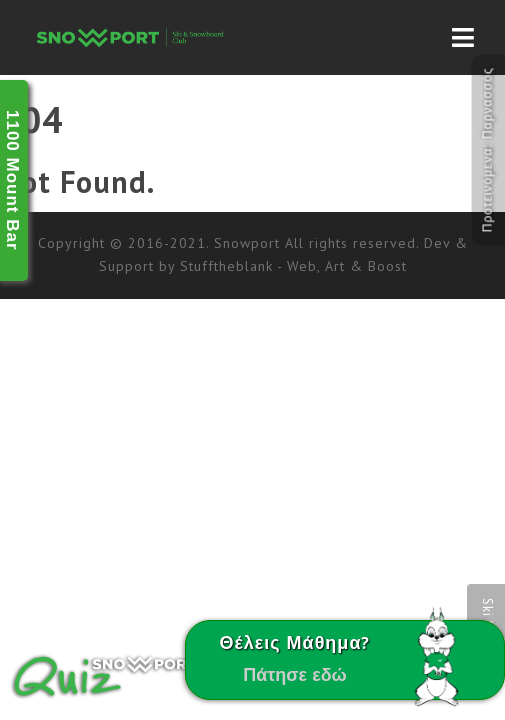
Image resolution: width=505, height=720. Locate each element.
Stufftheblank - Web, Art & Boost (293, 266)
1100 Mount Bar (12, 180)
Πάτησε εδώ (295, 674)
